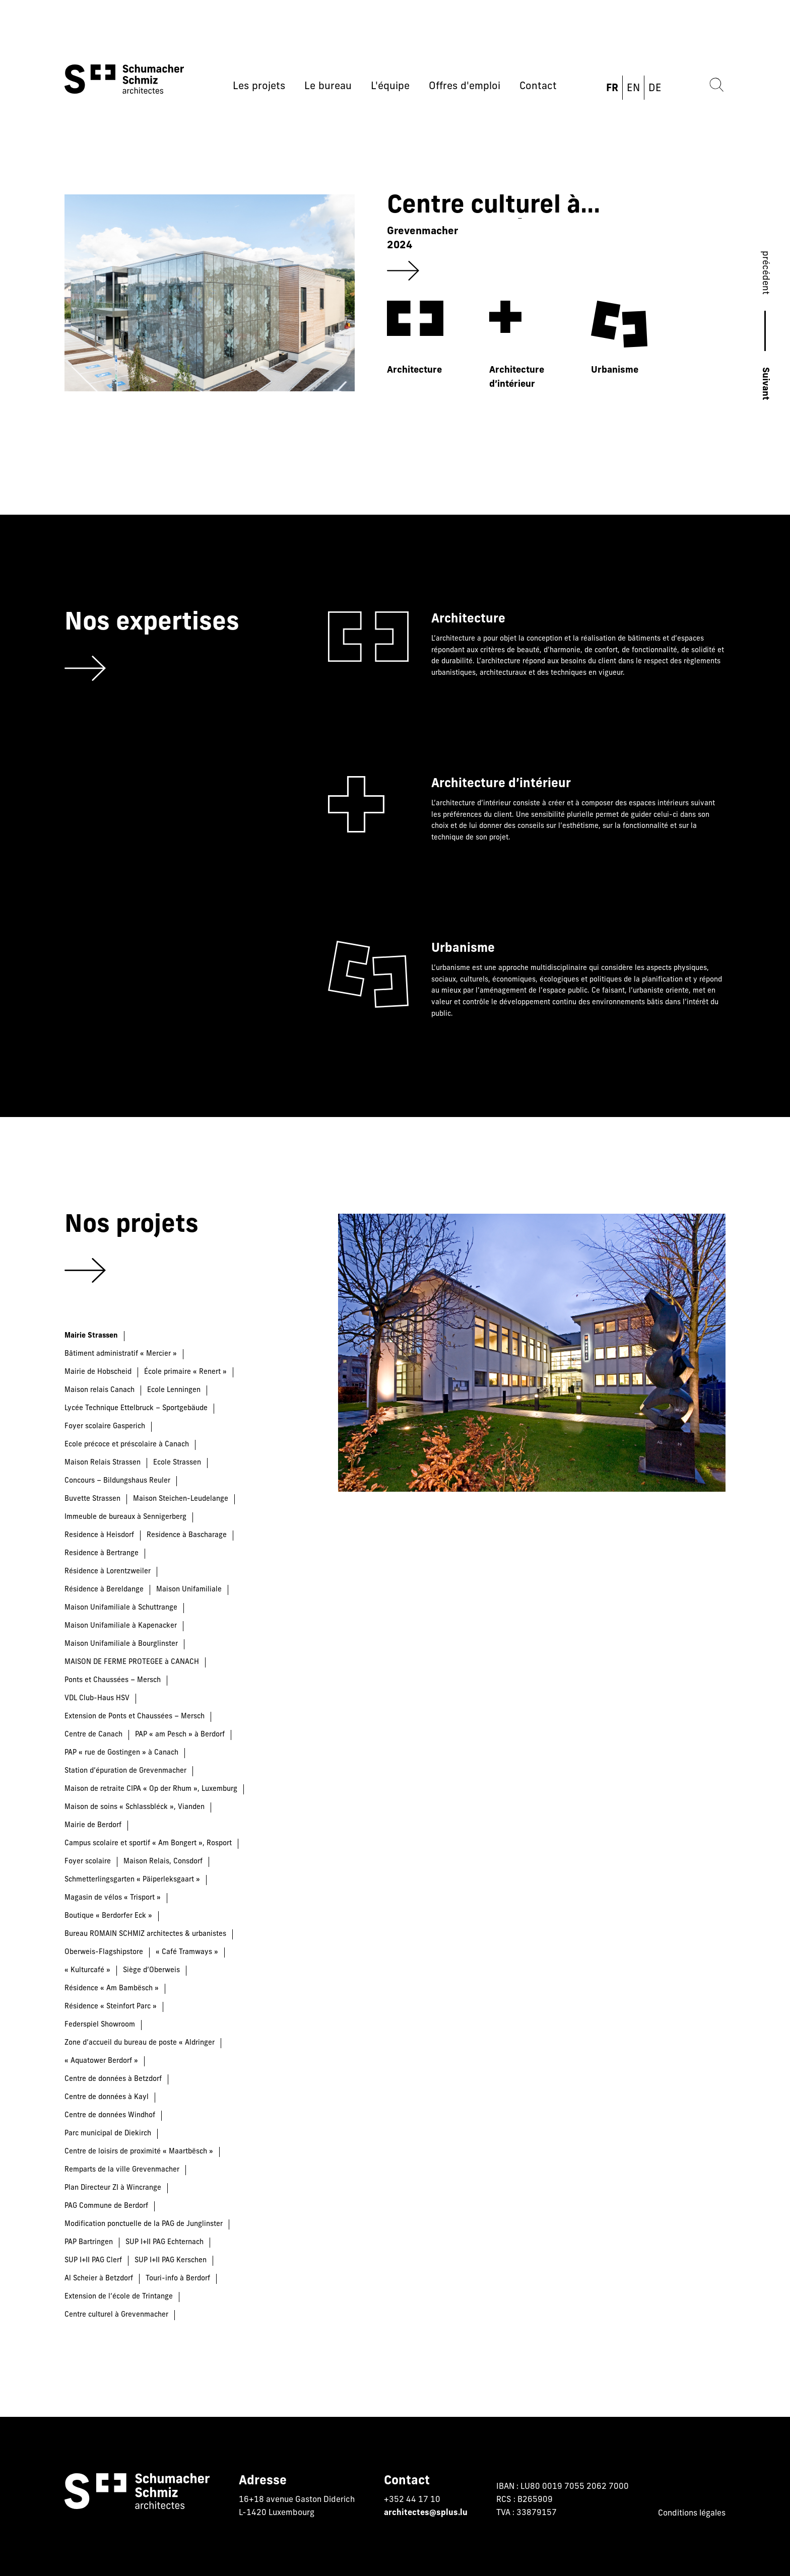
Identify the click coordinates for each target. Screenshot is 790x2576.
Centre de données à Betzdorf (113, 2079)
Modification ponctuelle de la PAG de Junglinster (143, 2224)
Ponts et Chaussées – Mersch (112, 1680)
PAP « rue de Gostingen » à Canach (121, 1753)
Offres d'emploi (464, 87)
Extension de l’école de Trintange (118, 2297)
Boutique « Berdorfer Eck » (108, 1916)
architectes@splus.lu (426, 2513)
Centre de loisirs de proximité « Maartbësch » (138, 2151)
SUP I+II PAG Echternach (164, 2242)
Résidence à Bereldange (104, 1589)
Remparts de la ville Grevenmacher (121, 2170)
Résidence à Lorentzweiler (107, 1571)
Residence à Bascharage (187, 1535)
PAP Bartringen (88, 2242)
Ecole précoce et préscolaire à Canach (126, 1444)
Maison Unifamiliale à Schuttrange (120, 1608)
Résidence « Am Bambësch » (111, 1988)
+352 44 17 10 (412, 2500)
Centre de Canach (93, 1734)
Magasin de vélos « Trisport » (112, 1898)
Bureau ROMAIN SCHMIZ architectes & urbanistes (145, 1934)
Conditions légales (692, 2514)
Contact (538, 87)
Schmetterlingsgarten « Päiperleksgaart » (132, 1880)
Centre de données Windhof (109, 2115)
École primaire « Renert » (185, 1372)
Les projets (259, 87)
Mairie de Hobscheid (97, 1372)
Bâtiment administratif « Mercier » (120, 1354)
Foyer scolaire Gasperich (104, 1426)
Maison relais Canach (99, 1390)
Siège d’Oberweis (151, 1970)
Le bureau (328, 87)
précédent (765, 273)
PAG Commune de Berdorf (106, 2206)
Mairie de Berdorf (92, 1825)
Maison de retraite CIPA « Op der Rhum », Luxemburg (150, 1789)
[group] (371, 297)
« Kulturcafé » (87, 1970)
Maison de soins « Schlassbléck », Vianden (134, 1807)
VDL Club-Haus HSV (96, 1698)
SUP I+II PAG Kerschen (171, 2260)
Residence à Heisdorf (99, 1535)
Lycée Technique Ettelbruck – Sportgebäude (136, 1408)
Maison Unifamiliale (189, 1589)
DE (655, 89)
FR (612, 89)
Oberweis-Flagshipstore (103, 1952)
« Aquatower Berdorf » (101, 2061)
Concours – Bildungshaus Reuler (117, 1481)
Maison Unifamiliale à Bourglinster (121, 1644)
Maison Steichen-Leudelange (180, 1499)
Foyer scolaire (87, 1861)
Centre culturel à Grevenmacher (116, 2315)
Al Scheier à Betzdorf (98, 2278)
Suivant (765, 383)
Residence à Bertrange (101, 1553)
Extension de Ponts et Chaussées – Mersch (134, 1716)
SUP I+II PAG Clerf (93, 2260)
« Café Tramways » (187, 1952)
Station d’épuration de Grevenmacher (125, 1771)
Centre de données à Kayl (106, 2097)
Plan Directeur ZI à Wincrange (112, 2188)
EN (633, 89)
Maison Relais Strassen (102, 1463)
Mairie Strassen (91, 1336)
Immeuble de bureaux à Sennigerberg (125, 1517)
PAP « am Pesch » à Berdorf (180, 1734)
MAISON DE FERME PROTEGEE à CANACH (131, 1662)
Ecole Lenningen (174, 1390)
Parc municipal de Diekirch (107, 2133)
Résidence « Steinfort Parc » (110, 2006)
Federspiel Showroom (99, 2025)
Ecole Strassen (177, 1463)
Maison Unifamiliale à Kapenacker (120, 1626)
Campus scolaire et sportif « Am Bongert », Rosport (148, 1843)
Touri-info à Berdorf (178, 2278)
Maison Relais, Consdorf (163, 1861)
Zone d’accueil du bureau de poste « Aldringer (139, 2043)
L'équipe (390, 87)
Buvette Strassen (92, 1499)
